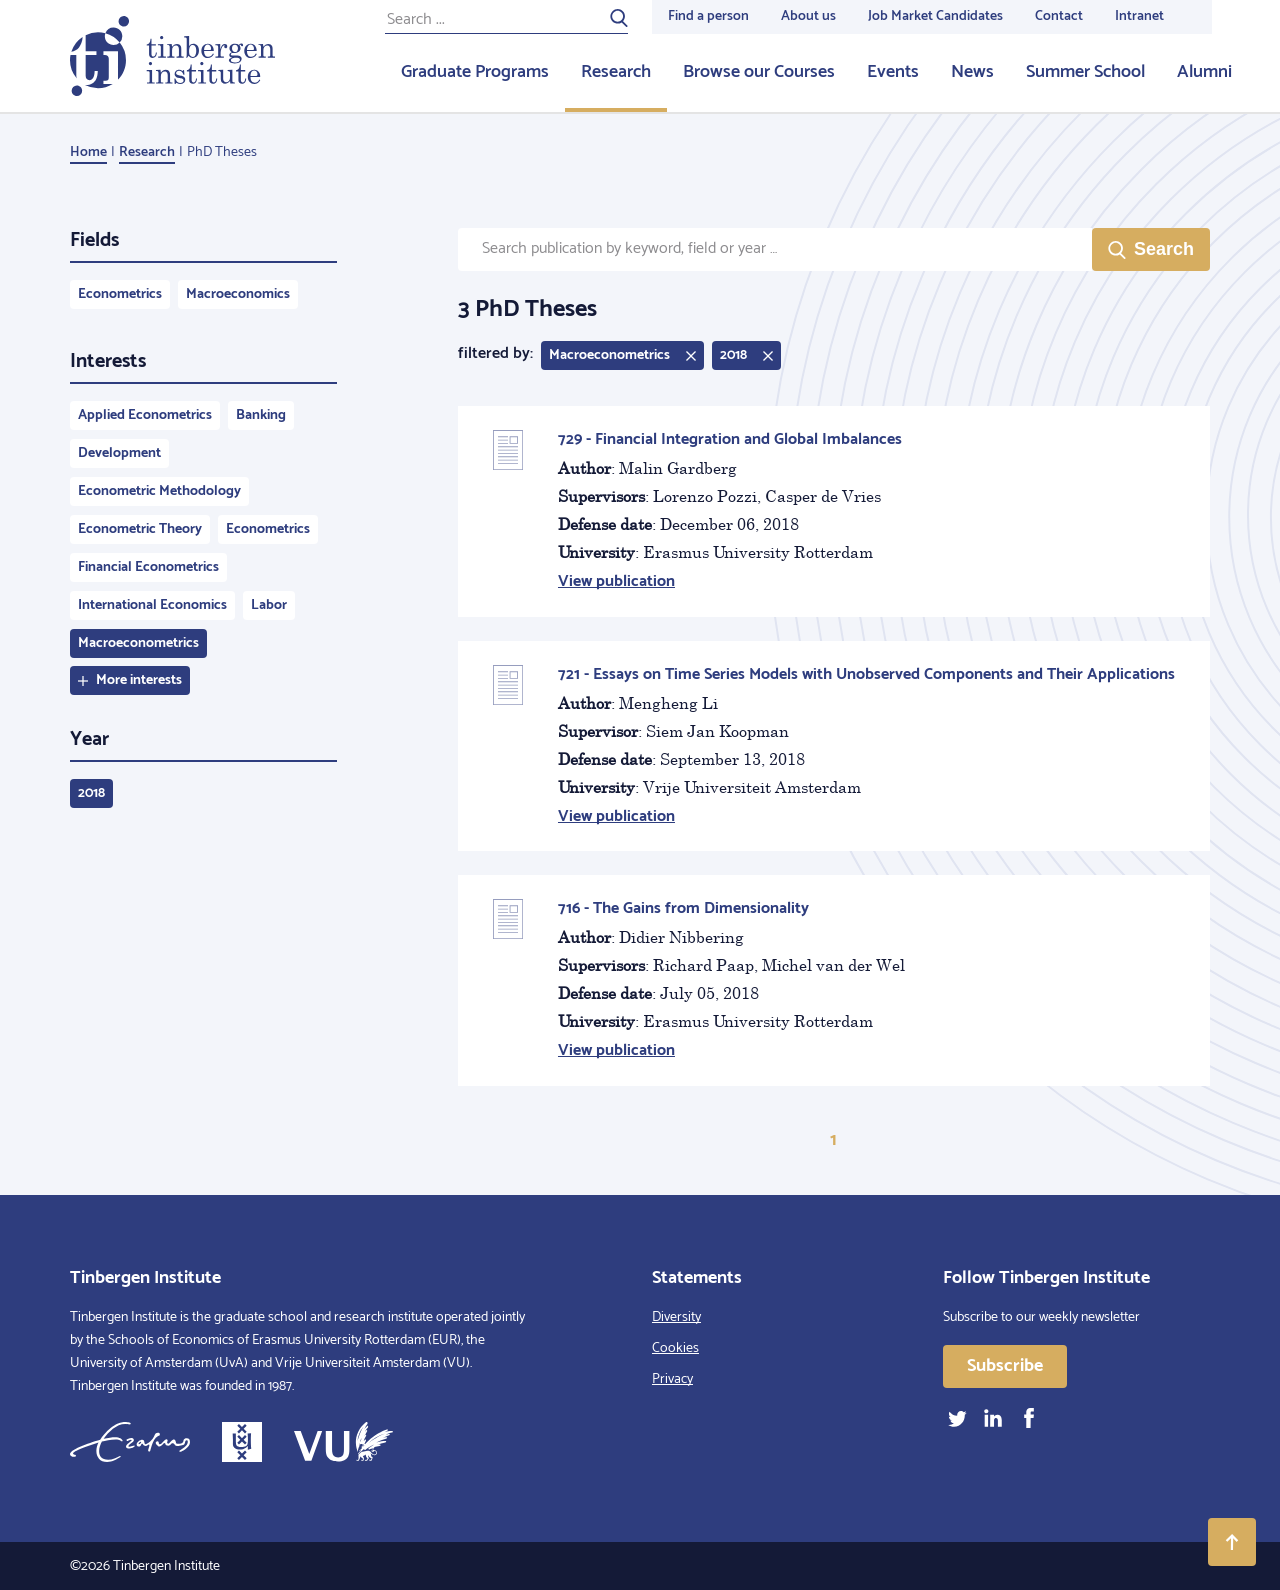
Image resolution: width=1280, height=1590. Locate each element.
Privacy (672, 1379)
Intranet (1139, 16)
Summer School (1085, 72)
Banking (261, 415)
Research (616, 72)
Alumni (1204, 72)
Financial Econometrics (148, 567)
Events (893, 72)
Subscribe (1005, 1366)
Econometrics (120, 294)
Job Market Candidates (935, 16)
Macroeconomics (238, 294)
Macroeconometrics (138, 643)
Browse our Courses (759, 72)
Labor (269, 605)
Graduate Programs (475, 72)
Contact (1059, 16)
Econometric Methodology (159, 491)
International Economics (152, 605)
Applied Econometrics (145, 415)
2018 (91, 793)
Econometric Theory (140, 529)
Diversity (676, 1317)
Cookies (675, 1348)
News (972, 72)
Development (119, 453)
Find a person (708, 16)
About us (808, 16)
